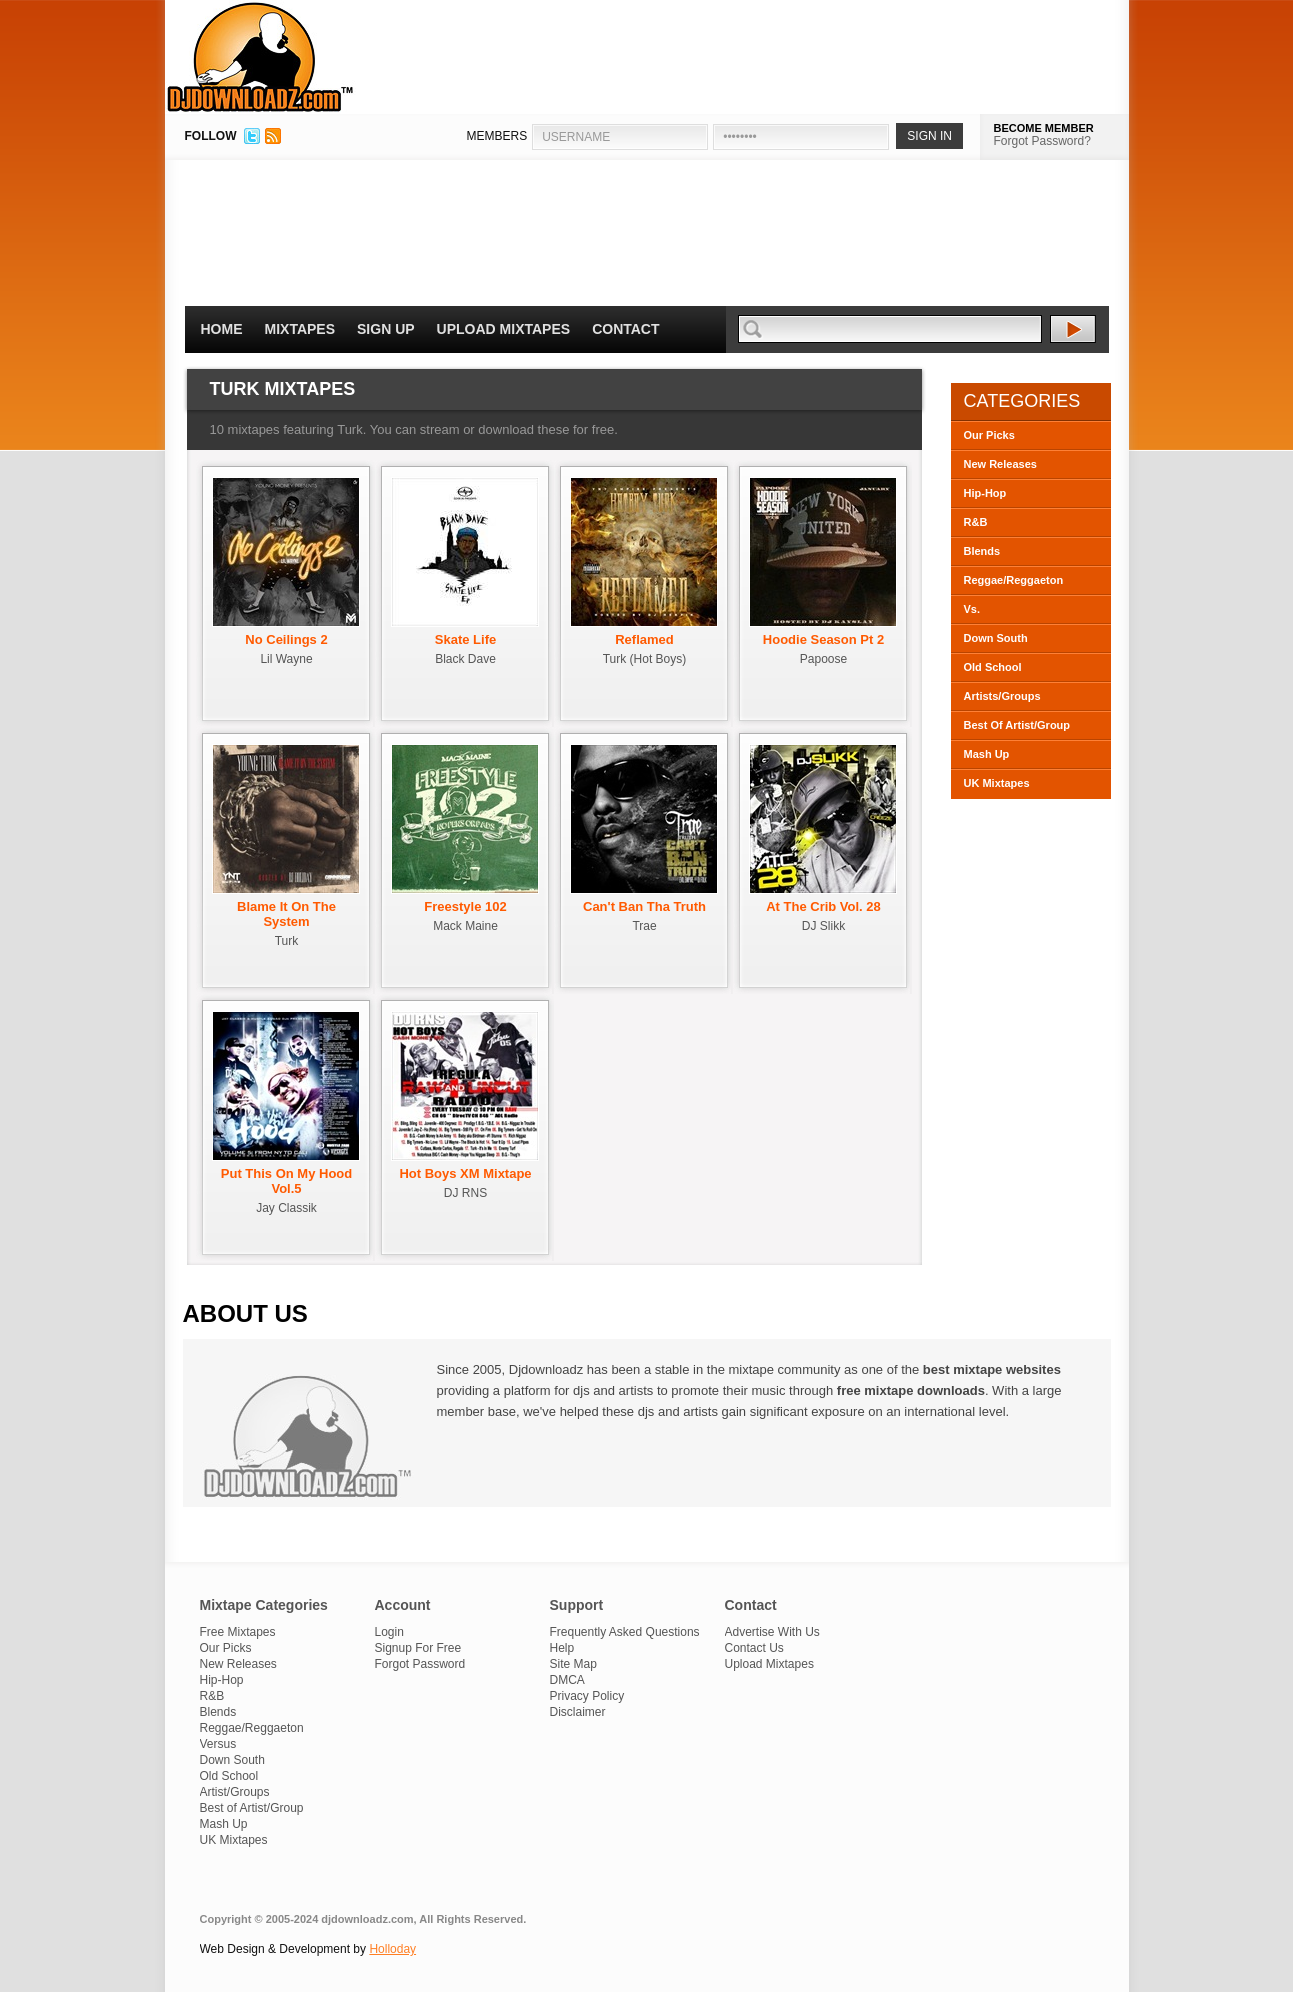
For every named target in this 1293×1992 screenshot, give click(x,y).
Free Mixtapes (238, 1632)
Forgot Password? (1042, 141)
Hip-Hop (985, 493)
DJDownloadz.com (260, 57)
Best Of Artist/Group (1017, 725)
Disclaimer (578, 1712)
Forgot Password (420, 1664)
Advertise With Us (772, 1632)
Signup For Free (418, 1648)
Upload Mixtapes (504, 329)
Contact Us (754, 1648)
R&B (976, 522)
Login (389, 1632)
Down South (996, 638)
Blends (982, 551)
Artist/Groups (235, 1792)
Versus (218, 1744)
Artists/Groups (1002, 696)
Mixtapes (300, 329)
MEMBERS (497, 136)
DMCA (567, 1680)
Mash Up (987, 754)
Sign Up (386, 329)
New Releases (1000, 464)
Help (562, 1648)
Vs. (972, 609)
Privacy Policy (587, 1696)
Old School (993, 667)
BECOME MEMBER (1044, 128)
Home (222, 329)
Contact (625, 329)
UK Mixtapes (997, 783)
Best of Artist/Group (252, 1808)
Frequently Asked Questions (625, 1632)
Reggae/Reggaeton (1014, 580)
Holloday (392, 1949)
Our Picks (989, 435)
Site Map (573, 1664)
